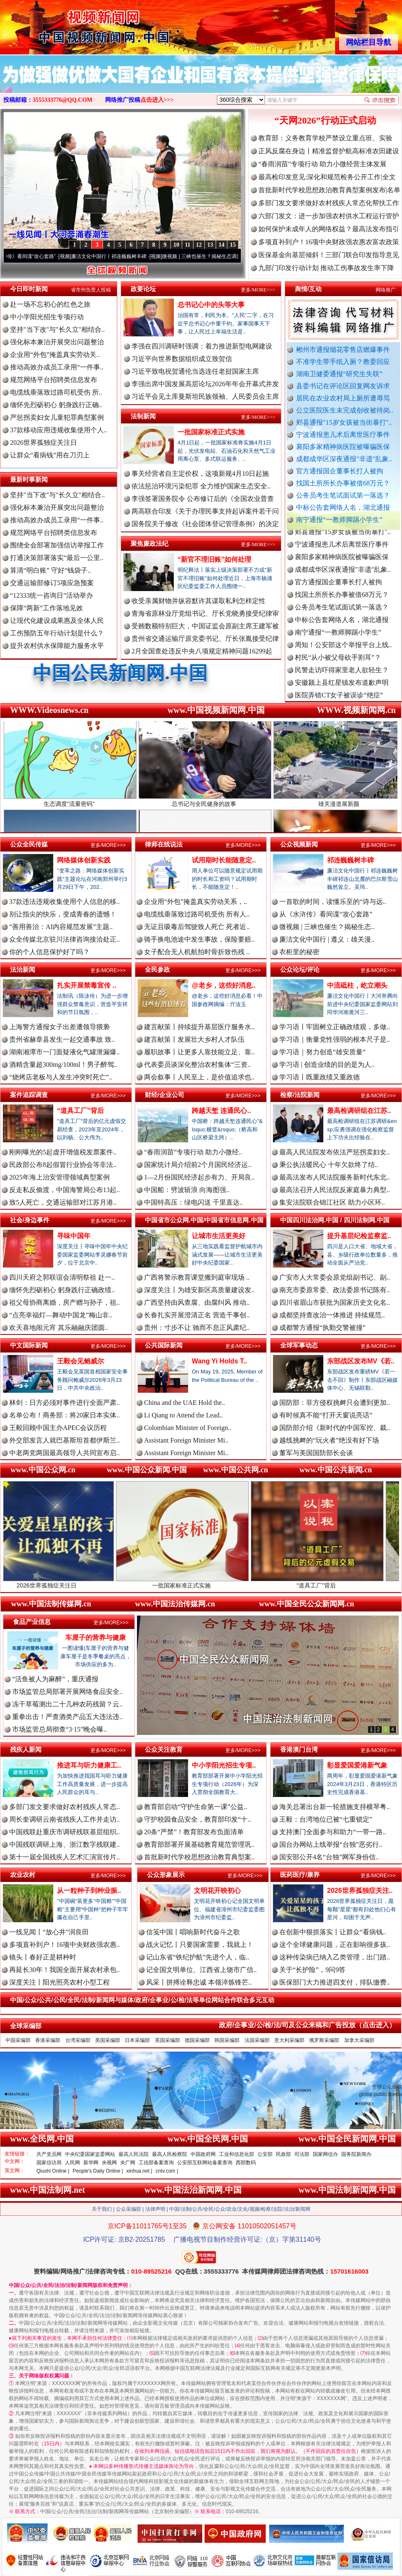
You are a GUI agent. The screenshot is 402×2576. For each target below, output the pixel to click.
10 (176, 245)
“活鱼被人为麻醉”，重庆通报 (55, 1679)
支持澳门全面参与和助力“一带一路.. (332, 1831)
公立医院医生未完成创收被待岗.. (344, 410)
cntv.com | (166, 2171)
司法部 (301, 2154)
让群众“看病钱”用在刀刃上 (50, 455)
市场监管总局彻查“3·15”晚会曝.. (59, 1729)
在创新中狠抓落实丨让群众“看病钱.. (332, 1932)
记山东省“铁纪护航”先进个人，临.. (197, 1957)
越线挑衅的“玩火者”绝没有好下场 (329, 1440)
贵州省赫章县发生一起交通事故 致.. (62, 1039)
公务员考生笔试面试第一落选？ (343, 495)
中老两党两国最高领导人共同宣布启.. (64, 1452)
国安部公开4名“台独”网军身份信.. (329, 1857)
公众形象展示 (166, 1874)
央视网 (109, 2163)
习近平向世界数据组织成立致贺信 (181, 358)
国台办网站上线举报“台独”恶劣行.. (330, 1844)
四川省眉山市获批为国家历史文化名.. (334, 1302)
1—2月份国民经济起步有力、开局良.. (199, 1177)
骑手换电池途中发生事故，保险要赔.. (199, 939)
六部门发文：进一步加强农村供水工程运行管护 (328, 215)
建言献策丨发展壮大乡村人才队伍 (194, 1039)
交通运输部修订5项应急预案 (52, 582)
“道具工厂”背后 (80, 1110)
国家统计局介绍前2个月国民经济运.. (197, 1164)
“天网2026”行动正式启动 (325, 120)
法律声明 (155, 2209)
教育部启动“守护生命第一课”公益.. (195, 1806)
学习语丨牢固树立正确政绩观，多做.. (334, 1026)
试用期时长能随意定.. (224, 860)
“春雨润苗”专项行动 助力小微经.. (193, 1152)
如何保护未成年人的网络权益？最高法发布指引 (328, 228)
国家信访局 (49, 2163)
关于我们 (102, 2209)
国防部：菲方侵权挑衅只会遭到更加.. (334, 1402)
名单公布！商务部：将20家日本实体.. (64, 1415)
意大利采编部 (289, 2040)
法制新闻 (143, 416)
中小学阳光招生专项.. (224, 1765)
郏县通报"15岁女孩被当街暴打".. (344, 422)
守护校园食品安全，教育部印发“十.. (197, 1819)
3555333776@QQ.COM (63, 100)
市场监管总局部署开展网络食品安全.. (67, 1691)
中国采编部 (18, 2040)
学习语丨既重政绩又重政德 (319, 1077)
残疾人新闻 (25, 1749)
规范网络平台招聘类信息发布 (53, 379)
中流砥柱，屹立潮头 (357, 985)
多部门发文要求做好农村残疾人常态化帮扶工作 (328, 202)
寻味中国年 (73, 1235)
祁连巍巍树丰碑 (350, 860)
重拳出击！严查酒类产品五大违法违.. (67, 1716)
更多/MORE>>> (258, 290)
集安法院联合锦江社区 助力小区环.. (332, 1202)
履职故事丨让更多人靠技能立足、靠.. (199, 1052)
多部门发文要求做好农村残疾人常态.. (64, 1806)
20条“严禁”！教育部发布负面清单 (194, 1831)
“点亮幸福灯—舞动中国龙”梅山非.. (60, 1315)
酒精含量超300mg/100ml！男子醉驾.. (63, 1064)
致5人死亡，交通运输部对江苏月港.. (62, 1202)
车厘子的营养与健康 (95, 1637)
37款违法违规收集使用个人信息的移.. (64, 901)
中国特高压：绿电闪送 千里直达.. (193, 1202)
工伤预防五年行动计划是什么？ (57, 633)
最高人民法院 (134, 2154)
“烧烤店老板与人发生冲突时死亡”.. (60, 1077)
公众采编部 (128, 2209)
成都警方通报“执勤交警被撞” (322, 1327)
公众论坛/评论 (300, 969)
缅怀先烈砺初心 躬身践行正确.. (56, 404)
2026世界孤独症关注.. (359, 1890)
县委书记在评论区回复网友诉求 (343, 386)
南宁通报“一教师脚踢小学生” (339, 519)
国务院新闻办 (356, 2154)
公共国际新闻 (164, 1345)
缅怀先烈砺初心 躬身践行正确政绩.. (62, 1289)
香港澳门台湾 (299, 1749)
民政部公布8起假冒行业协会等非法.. (62, 1164)
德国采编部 (197, 2040)
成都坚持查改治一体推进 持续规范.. (332, 1315)
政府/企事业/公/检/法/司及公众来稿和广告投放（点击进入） (307, 2025)
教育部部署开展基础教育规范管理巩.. (199, 1844)
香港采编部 (47, 2040)
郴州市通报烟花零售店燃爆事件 (343, 349)
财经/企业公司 (164, 1094)
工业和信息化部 (236, 2154)
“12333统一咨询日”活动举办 (51, 595)
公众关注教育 (164, 1749)
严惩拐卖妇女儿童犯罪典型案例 (57, 417)
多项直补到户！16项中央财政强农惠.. (64, 1944)
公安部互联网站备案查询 (204, 2163)
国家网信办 (325, 2154)
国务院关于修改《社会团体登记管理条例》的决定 (205, 523)
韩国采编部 (227, 2040)
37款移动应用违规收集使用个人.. (58, 430)
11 (187, 245)
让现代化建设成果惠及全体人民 (57, 620)
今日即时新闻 (29, 288)
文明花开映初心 (217, 1890)
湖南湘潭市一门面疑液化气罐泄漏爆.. (64, 1052)
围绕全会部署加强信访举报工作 (57, 545)
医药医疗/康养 (300, 1874)
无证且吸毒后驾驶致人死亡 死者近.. (197, 926)
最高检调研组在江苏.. (359, 1110)
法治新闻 (22, 969)
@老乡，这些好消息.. (224, 985)
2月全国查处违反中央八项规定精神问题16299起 (201, 651)
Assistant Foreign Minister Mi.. (186, 1440)
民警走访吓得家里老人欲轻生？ (342, 680)
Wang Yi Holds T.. (219, 1361)
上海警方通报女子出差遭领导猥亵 (59, 1026)
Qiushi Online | (53, 2171)
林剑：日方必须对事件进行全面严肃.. (64, 1402)
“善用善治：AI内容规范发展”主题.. (61, 926)
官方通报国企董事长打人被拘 (339, 471)
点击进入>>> (157, 100)
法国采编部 (257, 2040)
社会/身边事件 (29, 1219)
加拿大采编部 (359, 2040)
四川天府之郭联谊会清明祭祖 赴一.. (62, 1277)
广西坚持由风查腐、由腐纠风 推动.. (197, 1302)
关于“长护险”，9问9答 (312, 1969)
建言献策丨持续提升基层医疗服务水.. (199, 1026)
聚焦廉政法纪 (149, 543)
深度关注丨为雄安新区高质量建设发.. (199, 1289)
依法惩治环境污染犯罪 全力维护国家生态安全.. (201, 486)
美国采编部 (107, 2040)
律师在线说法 (164, 844)
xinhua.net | (139, 2171)
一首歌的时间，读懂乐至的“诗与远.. (332, 901)
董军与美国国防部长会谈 (316, 1452)
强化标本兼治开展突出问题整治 (57, 342)
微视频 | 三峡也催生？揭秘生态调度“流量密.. (228, 256)
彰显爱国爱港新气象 (357, 1765)
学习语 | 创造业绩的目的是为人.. (326, 1064)
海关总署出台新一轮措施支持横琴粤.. (334, 1806)
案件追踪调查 (29, 1094)
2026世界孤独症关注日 (43, 442)
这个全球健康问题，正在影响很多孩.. (334, 1944)
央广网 (127, 2163)
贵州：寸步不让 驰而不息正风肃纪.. (197, 1327)
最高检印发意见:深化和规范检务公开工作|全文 (327, 177)
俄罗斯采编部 (324, 2040)
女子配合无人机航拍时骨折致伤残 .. (197, 951)
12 (199, 245)
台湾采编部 (77, 2040)
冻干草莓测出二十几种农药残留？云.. (67, 1704)
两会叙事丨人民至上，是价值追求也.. (199, 1077)
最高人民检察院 (169, 2154)
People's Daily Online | (98, 2171)
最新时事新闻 (29, 479)
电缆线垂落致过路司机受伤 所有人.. (197, 914)
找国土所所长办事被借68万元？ (343, 483)
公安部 (265, 2154)
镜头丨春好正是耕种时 (42, 1957)
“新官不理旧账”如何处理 (214, 559)
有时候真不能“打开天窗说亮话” (325, 1415)
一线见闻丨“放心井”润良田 (49, 1932)
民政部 (283, 2154)
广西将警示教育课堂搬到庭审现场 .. (197, 1277)
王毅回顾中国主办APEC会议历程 (58, 1427)
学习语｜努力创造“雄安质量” (322, 1052)
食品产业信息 (32, 1621)
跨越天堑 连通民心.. (221, 1110)
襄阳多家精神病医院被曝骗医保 (343, 446)
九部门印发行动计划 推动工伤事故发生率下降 (326, 267)
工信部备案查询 (156, 2163)
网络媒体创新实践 (84, 860)
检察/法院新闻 (300, 1094)
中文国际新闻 (29, 1345)
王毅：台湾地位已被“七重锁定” (325, 1819)
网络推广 (386, 290)
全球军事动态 (299, 1345)
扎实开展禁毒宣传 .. (86, 985)
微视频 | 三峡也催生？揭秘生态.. (326, 926)
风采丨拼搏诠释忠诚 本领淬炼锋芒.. (199, 1982)
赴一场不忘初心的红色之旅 (50, 304)
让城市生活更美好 (218, 1235)
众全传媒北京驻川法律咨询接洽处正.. (64, 939)
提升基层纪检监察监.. (359, 1235)
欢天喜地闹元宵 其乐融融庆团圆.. (58, 1327)
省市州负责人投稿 (91, 290)
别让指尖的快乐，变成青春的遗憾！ (62, 914)
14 (221, 245)
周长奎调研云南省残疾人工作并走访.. (64, 1819)
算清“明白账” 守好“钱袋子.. (50, 570)
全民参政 (157, 969)
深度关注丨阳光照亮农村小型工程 (59, 1982)
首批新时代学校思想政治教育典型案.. (199, 1857)
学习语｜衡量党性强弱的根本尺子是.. (334, 1039)
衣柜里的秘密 (299, 951)
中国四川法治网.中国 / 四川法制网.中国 (334, 1219)
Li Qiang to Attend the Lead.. (183, 1415)
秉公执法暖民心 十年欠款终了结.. (328, 1164)
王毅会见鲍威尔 (80, 1361)
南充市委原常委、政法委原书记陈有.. (334, 1289)
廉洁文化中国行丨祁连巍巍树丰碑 (125, 256)
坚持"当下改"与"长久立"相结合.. (57, 329)
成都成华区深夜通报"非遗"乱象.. (344, 458)
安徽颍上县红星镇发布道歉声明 (342, 692)
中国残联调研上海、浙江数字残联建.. (64, 1844)
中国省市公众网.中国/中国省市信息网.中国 (204, 1219)
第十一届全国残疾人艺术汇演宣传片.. (64, 1857)
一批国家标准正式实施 (211, 432)
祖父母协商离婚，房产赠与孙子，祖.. (64, 1302)
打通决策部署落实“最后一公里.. (56, 557)
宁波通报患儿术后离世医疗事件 (343, 434)
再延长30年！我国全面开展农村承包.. (64, 1969)
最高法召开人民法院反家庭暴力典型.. (334, 1189)
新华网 (90, 2163)
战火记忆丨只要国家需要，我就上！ (199, 1944)
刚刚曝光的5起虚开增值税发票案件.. (62, 1152)
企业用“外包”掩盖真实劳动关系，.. (195, 901)
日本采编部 (137, 2040)
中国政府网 (203, 2154)
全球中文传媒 (69, 24)
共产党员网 (49, 2154)
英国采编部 (167, 2040)
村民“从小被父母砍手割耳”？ (338, 667)
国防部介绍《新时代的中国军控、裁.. (334, 1427)
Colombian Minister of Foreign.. (187, 1427)
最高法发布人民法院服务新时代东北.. (334, 1177)
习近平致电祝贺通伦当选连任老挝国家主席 (195, 371)
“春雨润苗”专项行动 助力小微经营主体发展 (322, 164)
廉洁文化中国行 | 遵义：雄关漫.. (326, 939)
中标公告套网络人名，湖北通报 (343, 507)
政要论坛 (143, 288)
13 (210, 245)
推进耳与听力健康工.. (89, 1765)
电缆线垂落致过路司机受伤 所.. (56, 392)
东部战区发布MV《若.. (360, 1361)
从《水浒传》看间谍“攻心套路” (38, 256)
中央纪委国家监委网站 (90, 2154)
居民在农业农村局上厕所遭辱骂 (343, 398)
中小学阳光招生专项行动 (47, 316)
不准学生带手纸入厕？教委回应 (343, 361)
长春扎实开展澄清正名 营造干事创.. (197, 1315)
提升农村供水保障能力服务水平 (57, 645)
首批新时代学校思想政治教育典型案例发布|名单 (329, 190)
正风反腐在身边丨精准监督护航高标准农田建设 (328, 151)
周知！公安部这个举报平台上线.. (343, 654)
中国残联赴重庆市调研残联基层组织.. (64, 1831)
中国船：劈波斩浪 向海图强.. (186, 1189)
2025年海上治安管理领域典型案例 (59, 1177)
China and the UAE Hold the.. (184, 1402)
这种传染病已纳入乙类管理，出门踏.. (334, 1957)
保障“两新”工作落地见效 (46, 608)
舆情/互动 (308, 288)
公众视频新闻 (299, 844)
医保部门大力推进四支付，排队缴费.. (334, 1982)
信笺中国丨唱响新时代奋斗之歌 (193, 1932)
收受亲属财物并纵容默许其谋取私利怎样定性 (198, 600)
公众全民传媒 (29, 844)
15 (233, 245)
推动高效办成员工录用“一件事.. (56, 367)
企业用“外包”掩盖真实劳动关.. (55, 354)
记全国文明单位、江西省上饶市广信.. (201, 1969)
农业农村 (22, 1874)
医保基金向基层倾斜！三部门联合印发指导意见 (328, 254)
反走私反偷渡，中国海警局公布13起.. (64, 1189)
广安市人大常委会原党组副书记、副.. (334, 1277)
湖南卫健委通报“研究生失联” (339, 373)
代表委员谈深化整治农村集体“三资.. (197, 1064)
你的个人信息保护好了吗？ (49, 951)
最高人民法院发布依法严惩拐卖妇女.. (334, 1152)
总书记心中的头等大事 (211, 304)
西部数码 (246, 2163)
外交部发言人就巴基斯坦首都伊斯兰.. (64, 1440)
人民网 (72, 2163)
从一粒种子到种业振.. (89, 1890)
